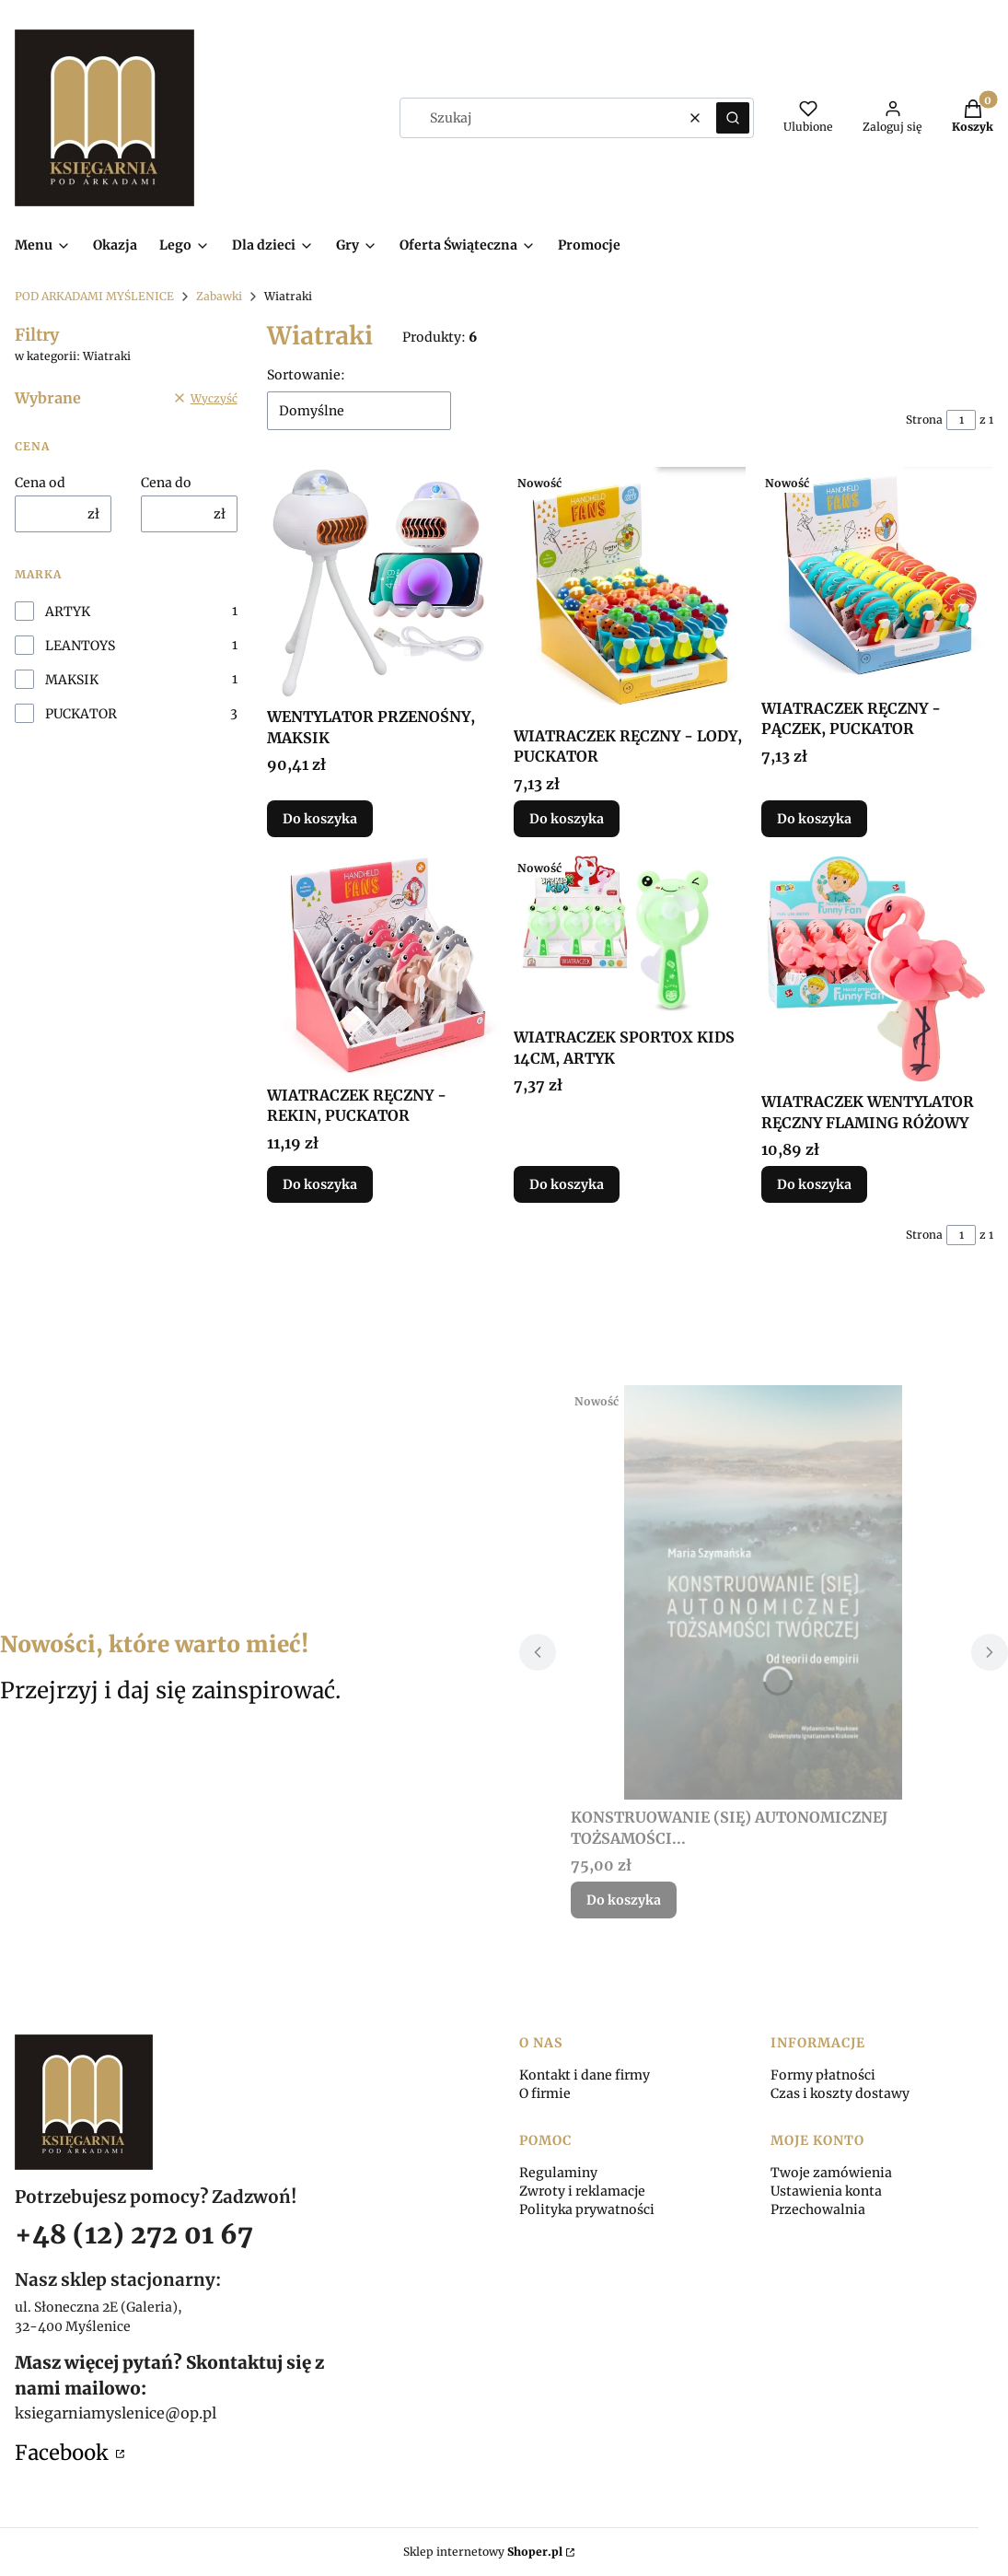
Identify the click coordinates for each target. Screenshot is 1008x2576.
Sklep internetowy (482, 2552)
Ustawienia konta (826, 2191)
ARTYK (67, 611)
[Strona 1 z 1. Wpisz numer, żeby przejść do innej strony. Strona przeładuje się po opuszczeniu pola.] (961, 420)
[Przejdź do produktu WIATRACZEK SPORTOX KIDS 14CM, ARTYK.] (630, 936)
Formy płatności (822, 2075)
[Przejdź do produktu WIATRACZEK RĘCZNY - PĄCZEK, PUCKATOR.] (877, 579)
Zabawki (219, 296)
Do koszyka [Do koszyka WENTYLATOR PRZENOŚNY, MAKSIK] (320, 818)
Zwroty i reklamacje (582, 2191)
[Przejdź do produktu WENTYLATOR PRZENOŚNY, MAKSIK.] (383, 583)
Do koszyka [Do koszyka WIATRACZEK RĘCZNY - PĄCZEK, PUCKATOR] (814, 818)
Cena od (40, 482)
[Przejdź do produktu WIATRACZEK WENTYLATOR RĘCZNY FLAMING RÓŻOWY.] (877, 968)
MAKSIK (71, 679)
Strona (924, 419)
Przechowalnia (817, 2209)
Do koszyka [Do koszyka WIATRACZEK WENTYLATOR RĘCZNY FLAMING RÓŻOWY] (814, 1184)
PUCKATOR (81, 713)
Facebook (63, 2452)
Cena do (166, 482)
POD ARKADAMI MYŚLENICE (94, 296)
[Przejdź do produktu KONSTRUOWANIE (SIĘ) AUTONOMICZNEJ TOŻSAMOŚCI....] (764, 1592)
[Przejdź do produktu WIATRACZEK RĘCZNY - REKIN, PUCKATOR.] (383, 965)
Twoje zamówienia (831, 2172)
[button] (732, 118)
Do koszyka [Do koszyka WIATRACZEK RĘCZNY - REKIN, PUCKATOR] (320, 1184)
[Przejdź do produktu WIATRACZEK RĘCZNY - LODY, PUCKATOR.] (630, 592)
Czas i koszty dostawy (840, 2093)
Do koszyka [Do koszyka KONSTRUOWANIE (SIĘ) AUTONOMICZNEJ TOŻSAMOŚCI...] (623, 1900)
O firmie (545, 2093)
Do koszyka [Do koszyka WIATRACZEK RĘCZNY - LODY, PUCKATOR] (566, 818)
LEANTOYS (80, 645)
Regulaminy (558, 2172)
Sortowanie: (306, 375)
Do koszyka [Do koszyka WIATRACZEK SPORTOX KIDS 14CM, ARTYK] (566, 1184)
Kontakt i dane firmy (584, 2075)
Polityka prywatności (587, 2209)
